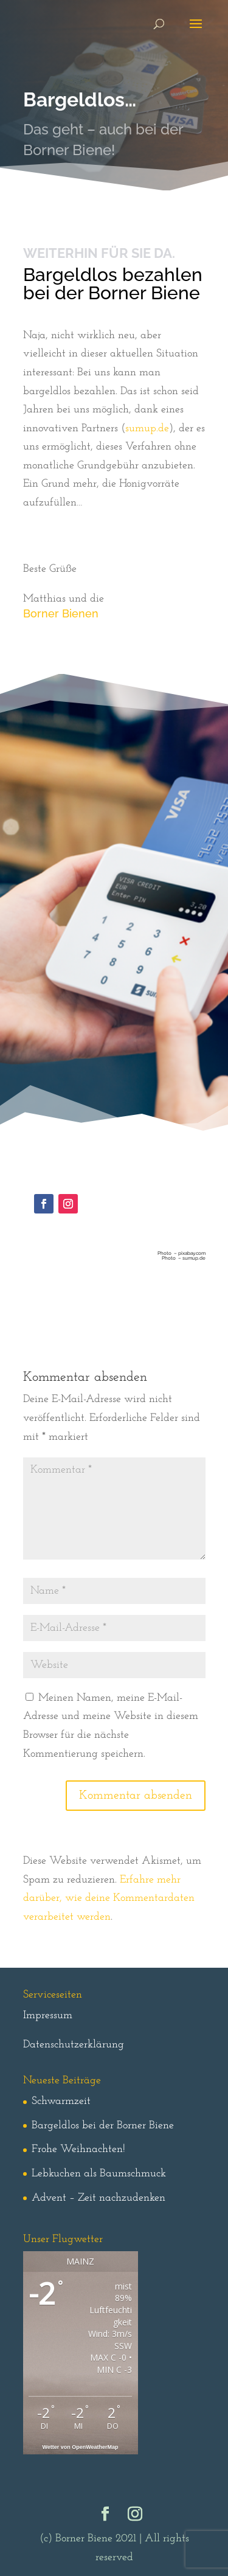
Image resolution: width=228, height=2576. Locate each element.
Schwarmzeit (61, 2101)
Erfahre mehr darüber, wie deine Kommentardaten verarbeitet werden (109, 1898)
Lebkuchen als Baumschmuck (99, 2173)
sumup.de (147, 428)
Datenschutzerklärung (73, 2044)
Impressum (47, 2015)
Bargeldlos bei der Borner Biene (103, 2125)
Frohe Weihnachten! (78, 2149)
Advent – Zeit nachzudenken (98, 2198)
